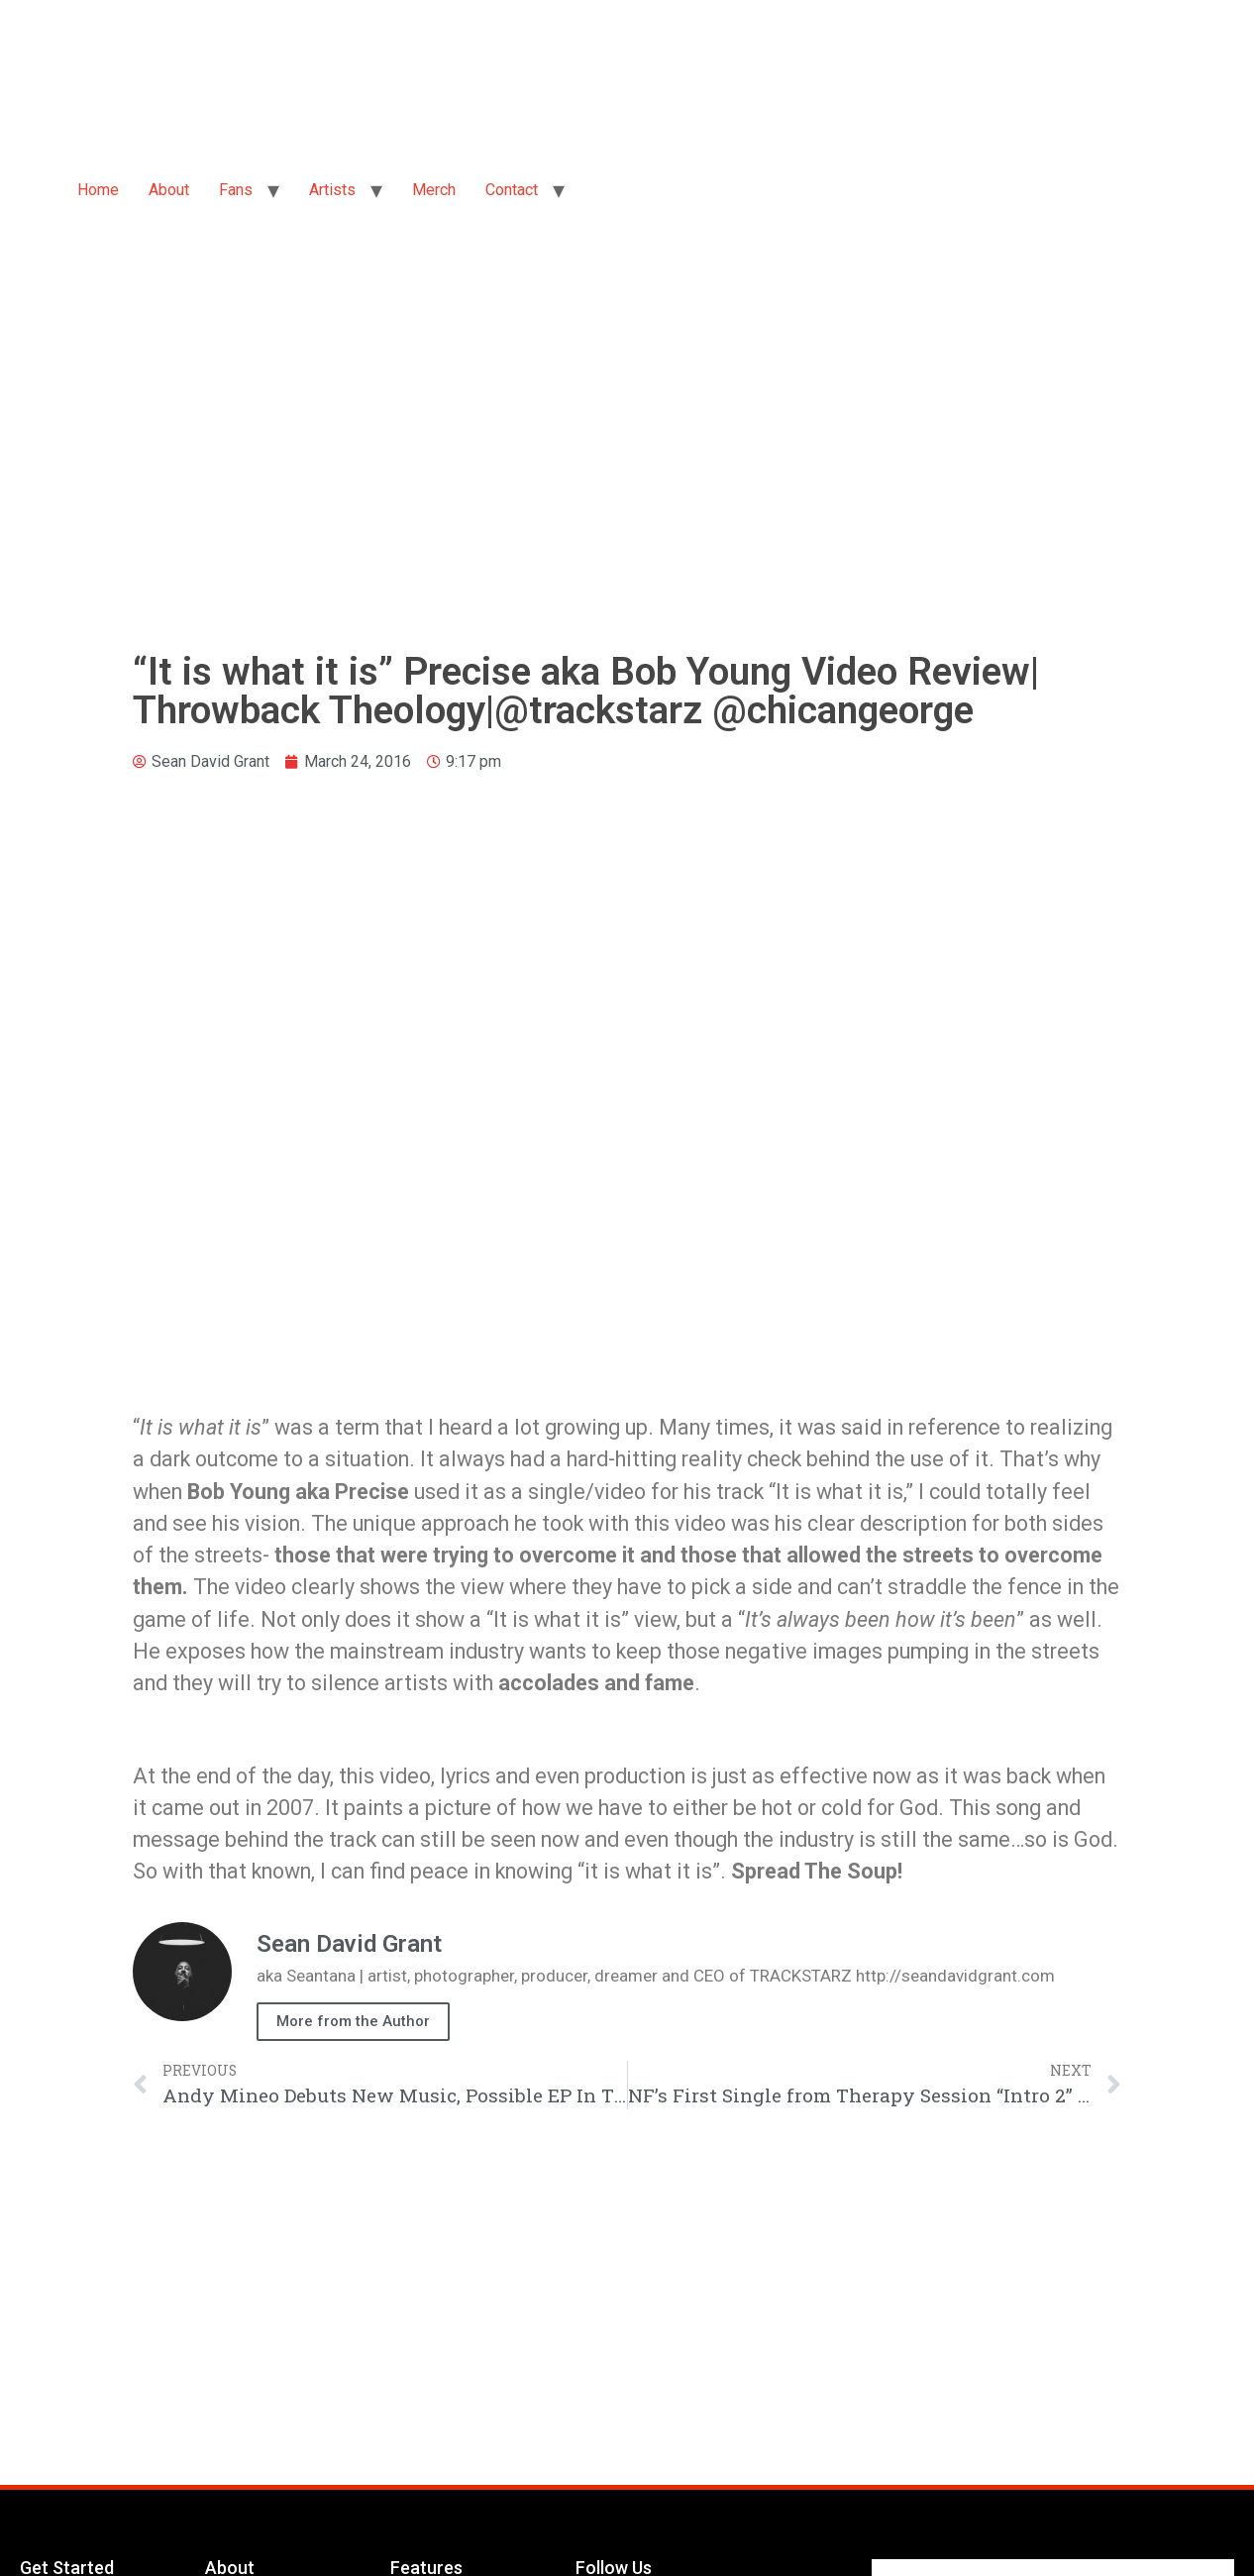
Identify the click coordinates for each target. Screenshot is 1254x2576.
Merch (434, 189)
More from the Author (353, 2021)
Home (98, 189)
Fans (236, 189)
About (169, 189)
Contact (511, 189)
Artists (332, 189)
